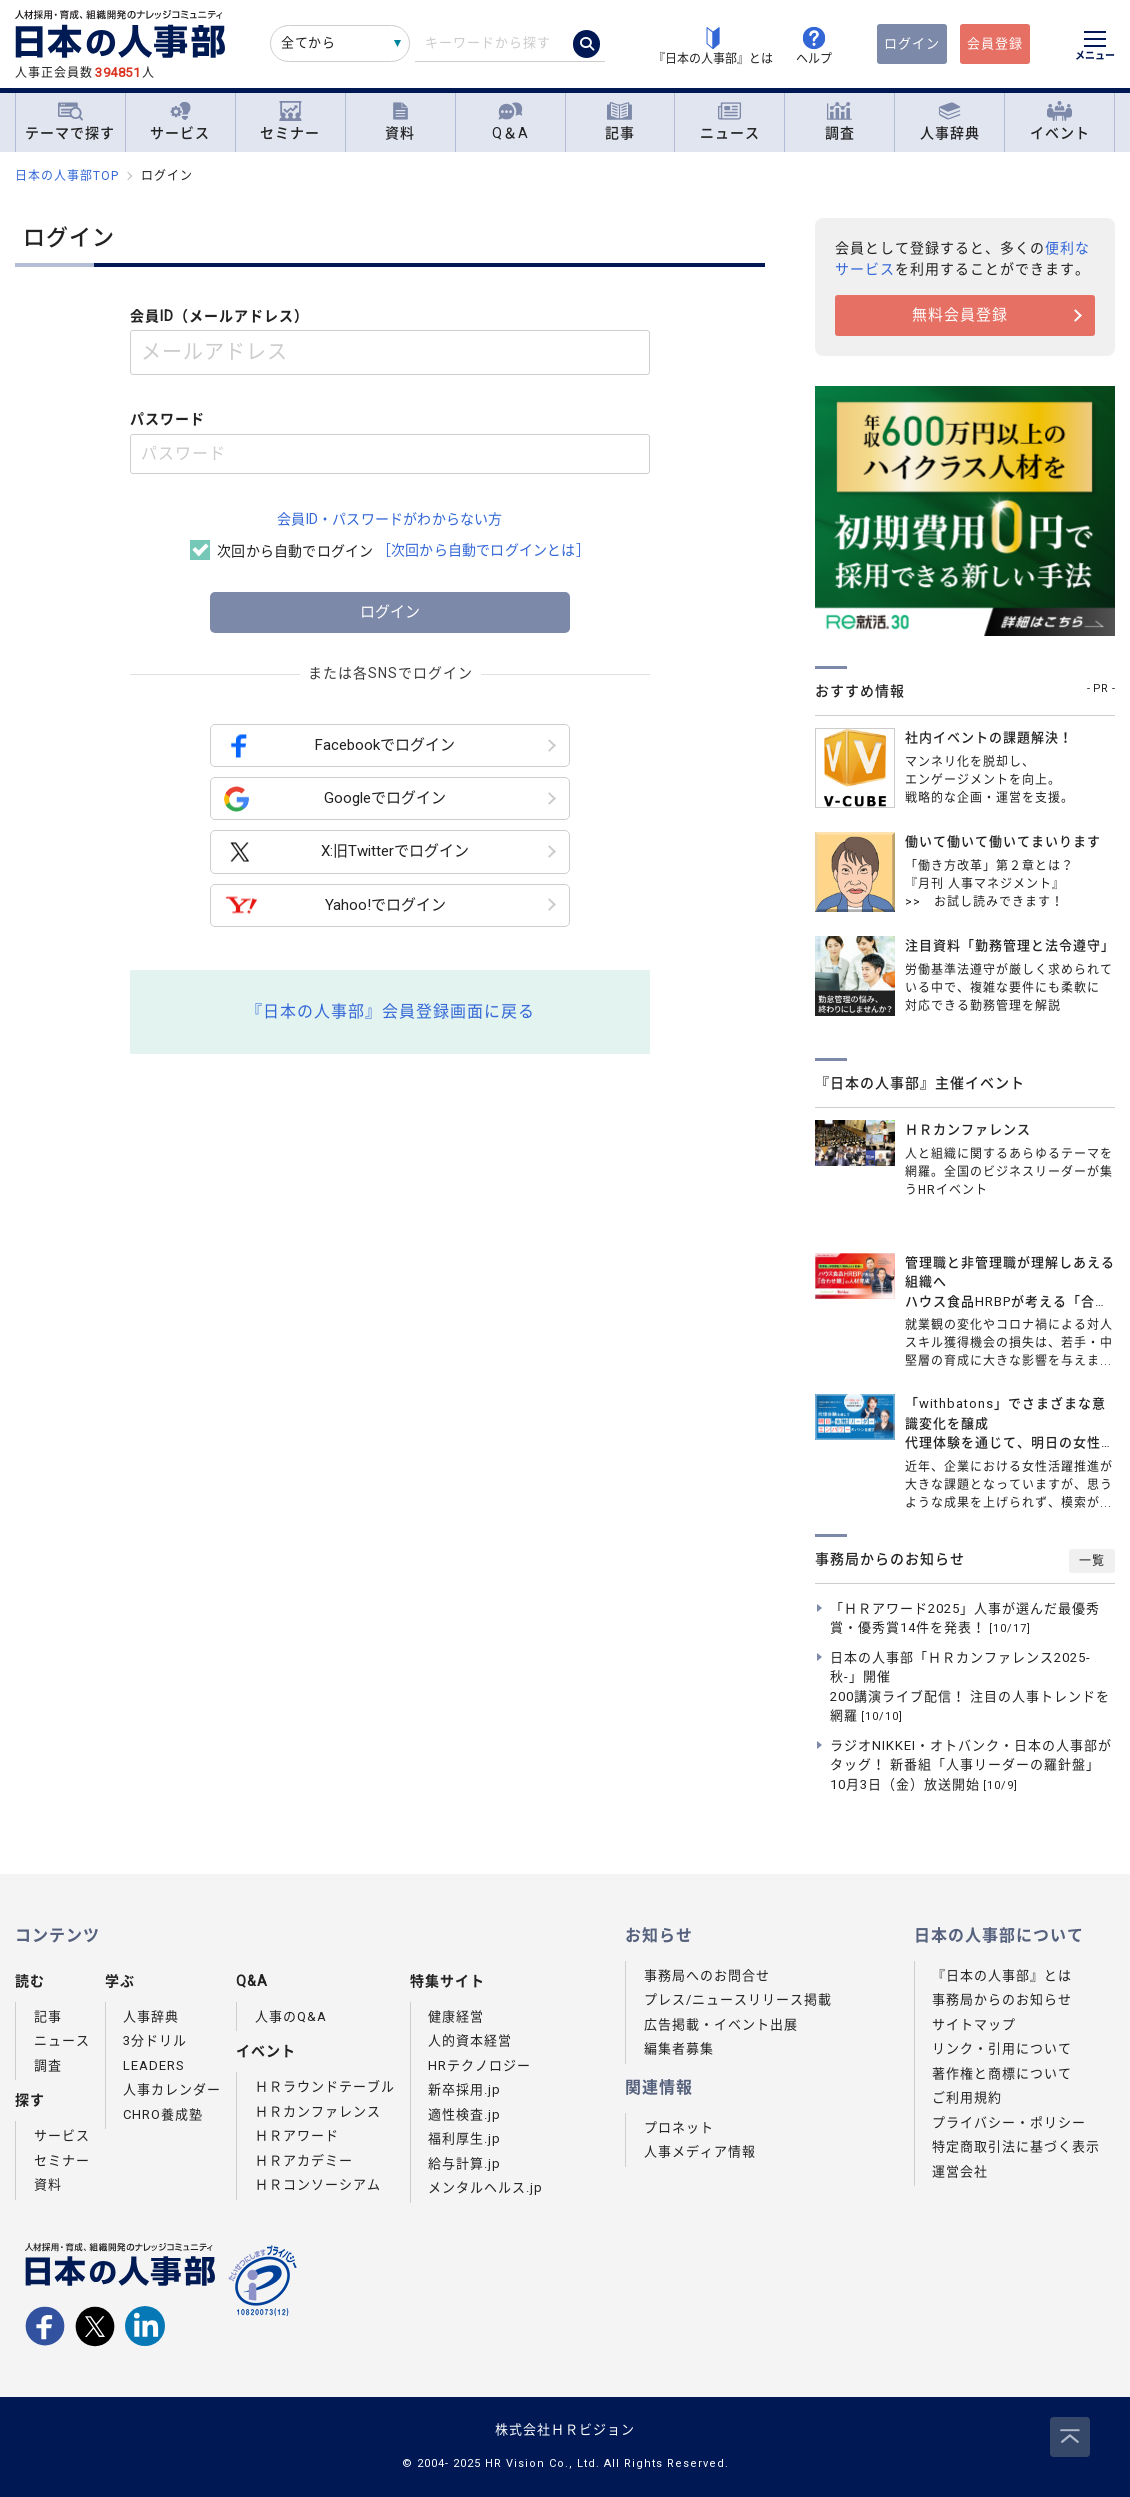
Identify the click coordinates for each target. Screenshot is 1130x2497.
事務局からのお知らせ (1002, 1999)
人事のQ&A (291, 2016)
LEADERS (154, 2065)
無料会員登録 (960, 315)
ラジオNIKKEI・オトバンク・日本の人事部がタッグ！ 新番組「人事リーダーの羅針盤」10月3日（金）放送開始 (971, 1765)
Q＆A (510, 121)
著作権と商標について (1002, 2073)
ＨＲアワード (297, 2135)
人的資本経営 (470, 2040)
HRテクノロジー (479, 2065)
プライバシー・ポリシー (1009, 2122)
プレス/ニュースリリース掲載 (738, 1999)
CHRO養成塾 (163, 2114)
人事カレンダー (172, 2089)
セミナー (290, 121)
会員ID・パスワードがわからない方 (389, 519)
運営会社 (960, 2171)
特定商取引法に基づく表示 (1016, 2146)
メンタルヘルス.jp (485, 2187)
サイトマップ (974, 2024)
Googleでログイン (335, 798)
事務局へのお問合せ (707, 1975)
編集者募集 (679, 2048)
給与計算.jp (464, 2163)
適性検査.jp (464, 2114)
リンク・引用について (1002, 2048)
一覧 (1092, 1561)
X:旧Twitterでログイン (346, 852)
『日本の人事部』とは (1002, 1975)
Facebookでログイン (339, 745)
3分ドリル (155, 2040)
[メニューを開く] (1095, 48)
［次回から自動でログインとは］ (483, 550)
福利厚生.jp (464, 2138)
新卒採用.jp (464, 2089)
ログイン (912, 43)
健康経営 (456, 2016)
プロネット (679, 2127)
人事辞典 (950, 121)
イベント (1060, 121)
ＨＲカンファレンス (318, 2111)
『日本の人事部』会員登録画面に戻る (390, 1011)
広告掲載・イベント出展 (721, 2024)
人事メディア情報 (700, 2151)
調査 (840, 121)
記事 (620, 121)
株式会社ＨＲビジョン (565, 2429)
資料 (400, 121)
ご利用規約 (967, 2097)
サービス (180, 121)
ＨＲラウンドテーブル (325, 2086)
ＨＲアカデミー (304, 2160)
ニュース (730, 121)
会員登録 (995, 43)
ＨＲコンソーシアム (318, 2184)
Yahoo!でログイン (335, 905)
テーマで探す (70, 121)
